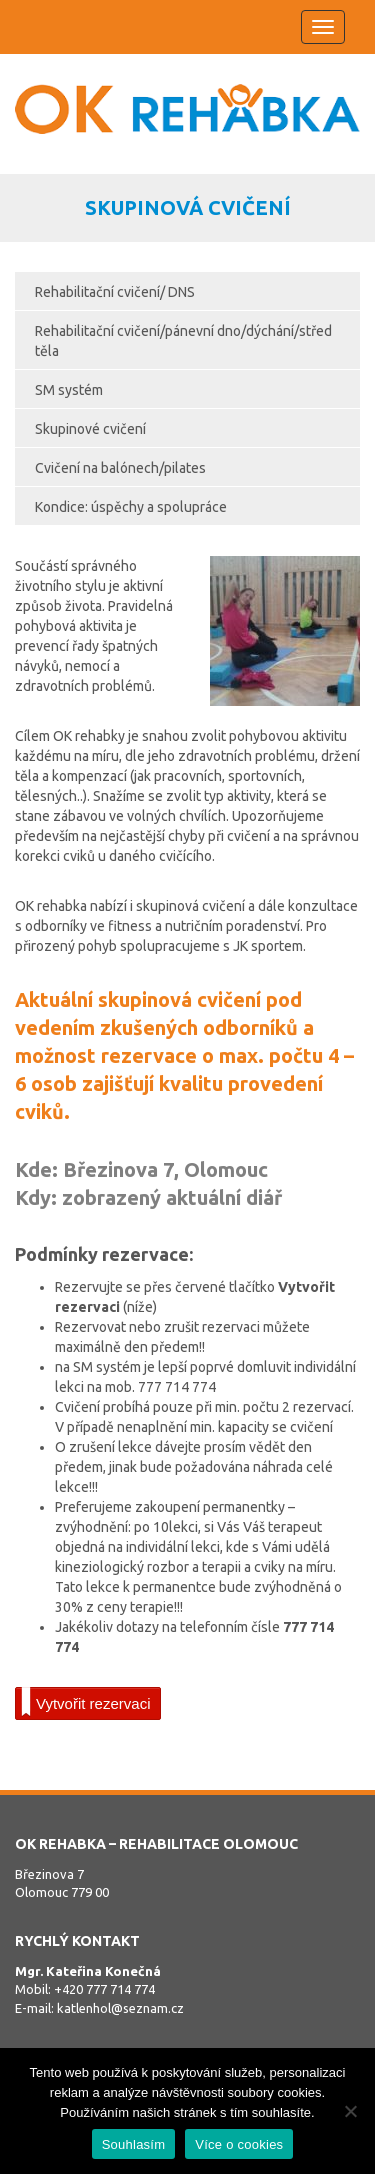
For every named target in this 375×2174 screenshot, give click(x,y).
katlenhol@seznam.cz (120, 2008)
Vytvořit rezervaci (85, 1702)
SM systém (69, 390)
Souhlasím (134, 2144)
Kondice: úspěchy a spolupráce (131, 507)
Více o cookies (239, 2144)
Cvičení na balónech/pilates (120, 468)
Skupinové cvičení (90, 429)
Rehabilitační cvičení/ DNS (115, 292)
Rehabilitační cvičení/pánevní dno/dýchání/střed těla (183, 341)
